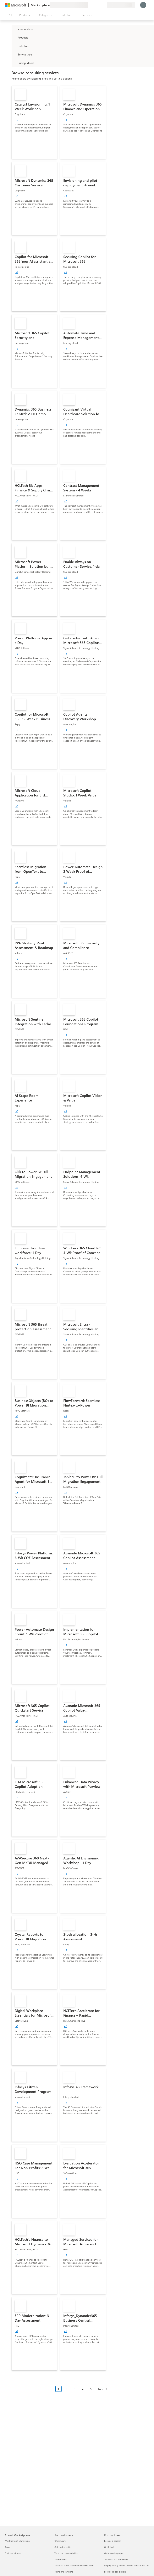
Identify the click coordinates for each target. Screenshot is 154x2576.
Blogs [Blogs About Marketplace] (7, 2547)
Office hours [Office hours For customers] (60, 2540)
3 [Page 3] (74, 2389)
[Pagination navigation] (83, 2391)
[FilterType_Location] (14, 29)
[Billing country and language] (121, 5)
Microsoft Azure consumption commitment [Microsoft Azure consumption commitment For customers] (74, 2565)
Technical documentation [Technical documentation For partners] (116, 2559)
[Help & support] (94, 5)
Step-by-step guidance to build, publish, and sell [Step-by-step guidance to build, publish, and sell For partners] (126, 2565)
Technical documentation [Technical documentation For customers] (66, 2553)
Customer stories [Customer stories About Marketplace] (13, 2553)
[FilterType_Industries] (14, 46)
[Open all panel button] (9, 15)
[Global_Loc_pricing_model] (14, 63)
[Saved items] (99, 5)
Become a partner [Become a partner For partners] (112, 2540)
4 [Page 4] (83, 2389)
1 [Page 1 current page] (58, 2389)
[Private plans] (103, 5)
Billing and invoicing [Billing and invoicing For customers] (63, 2571)
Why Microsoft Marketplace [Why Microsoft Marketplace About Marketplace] (17, 2540)
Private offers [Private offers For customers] (60, 2559)
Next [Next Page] (101, 2389)
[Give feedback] (89, 5)
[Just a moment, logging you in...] (143, 5)
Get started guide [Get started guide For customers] (62, 2547)
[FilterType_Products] (14, 37)
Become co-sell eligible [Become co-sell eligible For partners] (115, 2571)
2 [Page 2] (66, 2389)
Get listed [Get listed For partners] (108, 2547)
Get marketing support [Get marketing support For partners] (114, 2553)
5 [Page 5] (91, 2389)
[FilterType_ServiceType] (14, 54)
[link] (34, 122)
